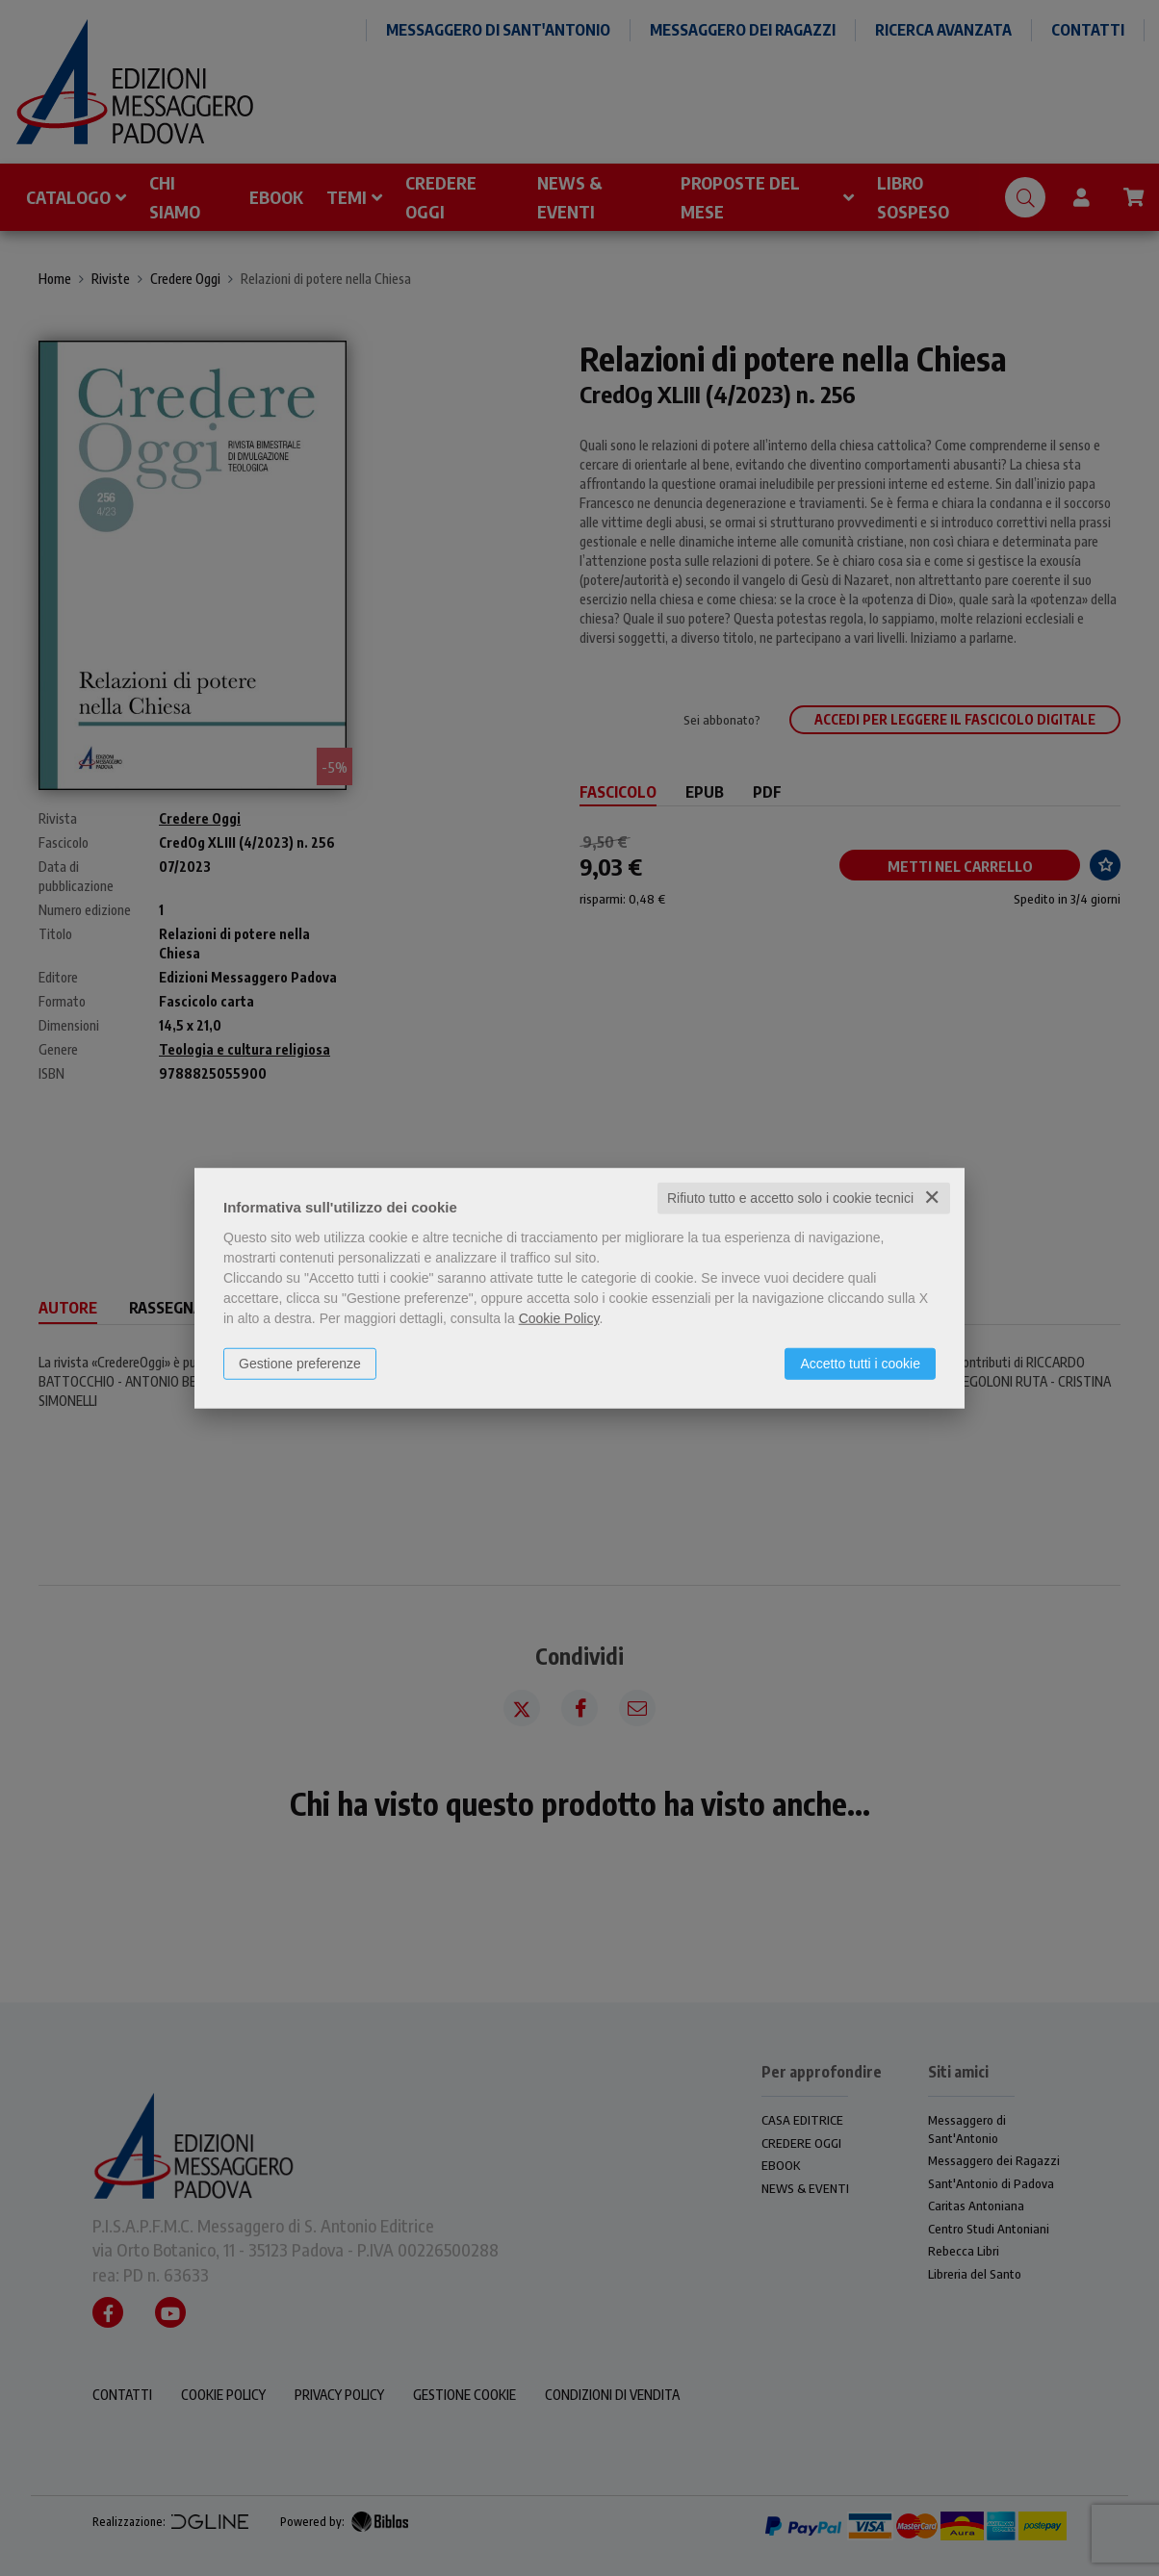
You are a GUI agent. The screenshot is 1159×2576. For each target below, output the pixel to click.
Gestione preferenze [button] (300, 1363)
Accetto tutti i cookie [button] (860, 1363)
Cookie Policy (559, 1318)
